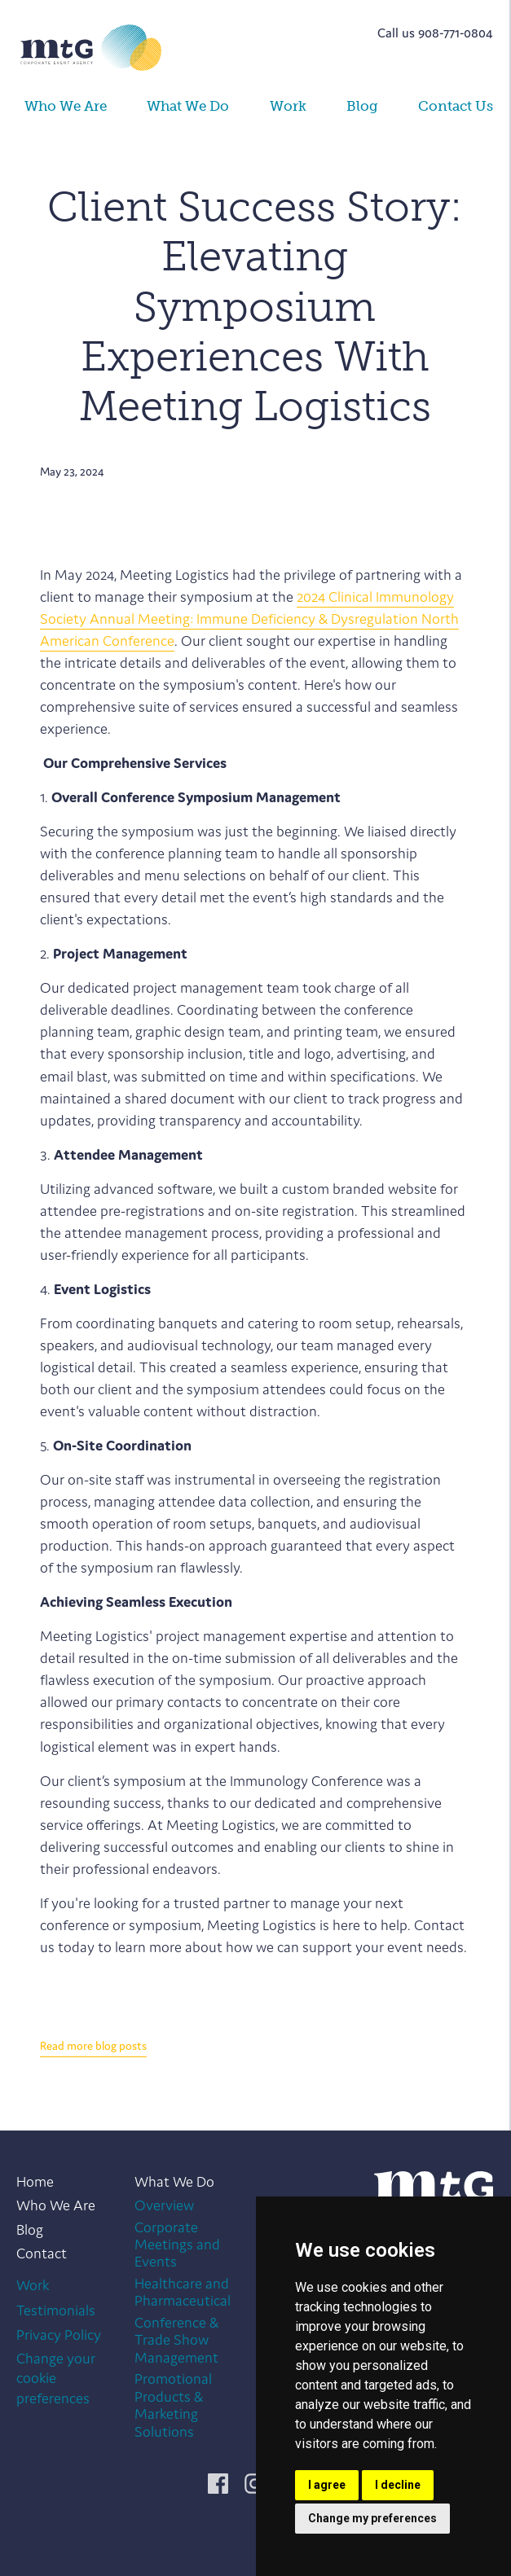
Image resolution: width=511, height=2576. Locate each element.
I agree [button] (327, 2484)
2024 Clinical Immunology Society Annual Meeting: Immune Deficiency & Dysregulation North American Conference (249, 619)
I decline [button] (398, 2484)
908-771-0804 (455, 32)
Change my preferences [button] (372, 2518)
